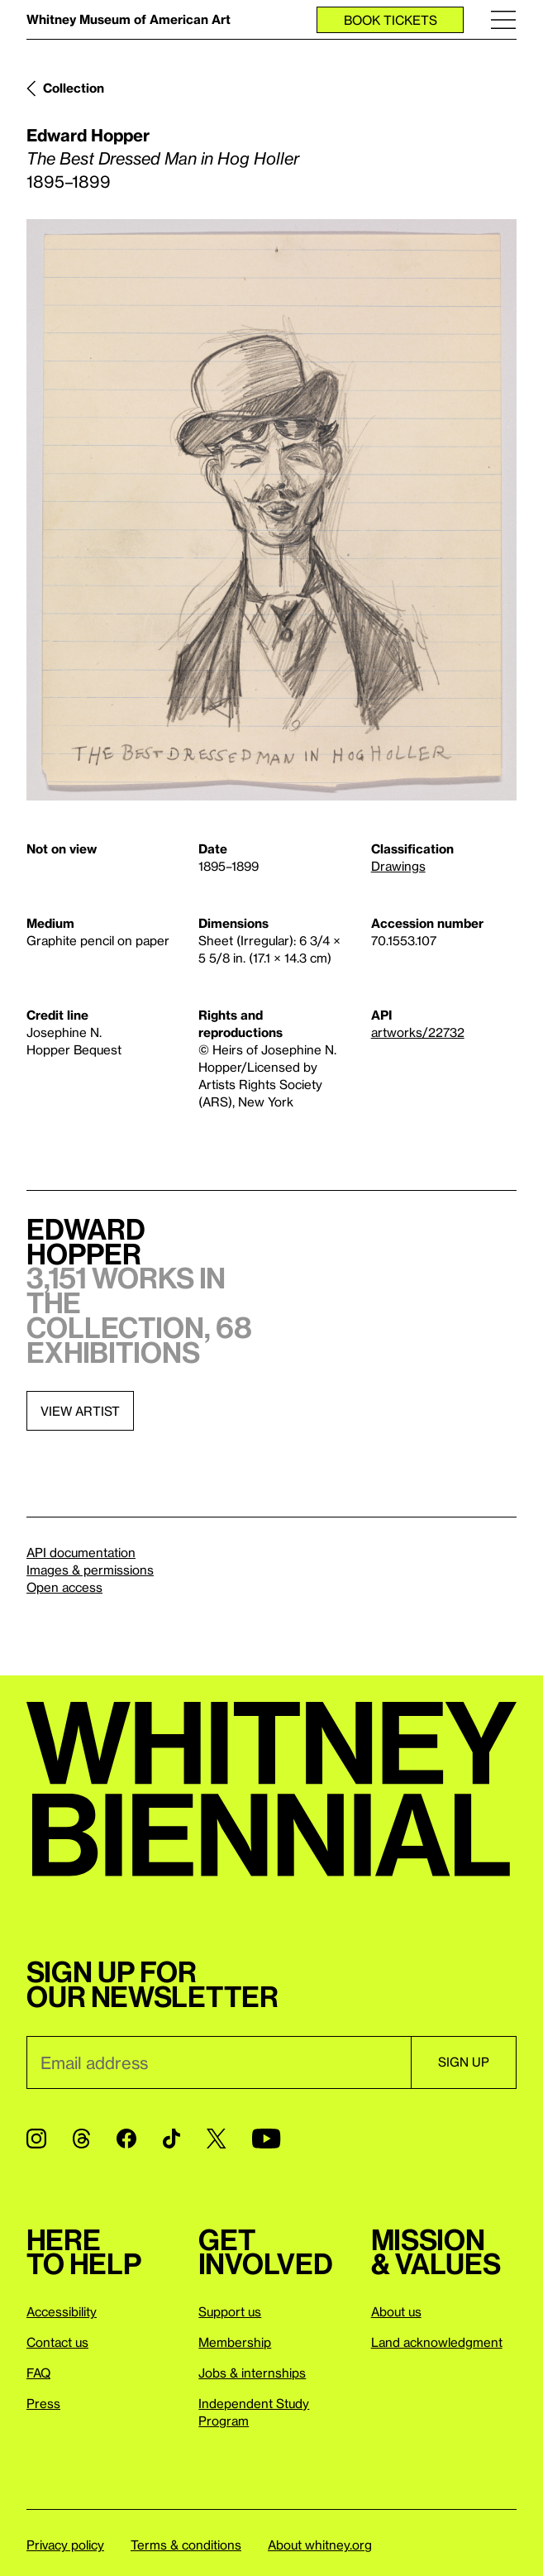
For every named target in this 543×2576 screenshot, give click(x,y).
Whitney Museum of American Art (128, 19)
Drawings (398, 865)
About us (396, 2311)
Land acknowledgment (437, 2342)
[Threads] (81, 2138)
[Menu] (503, 19)
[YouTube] (266, 2138)
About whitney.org (320, 2544)
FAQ (38, 2372)
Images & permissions (90, 1569)
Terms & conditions (186, 2544)
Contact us (57, 2342)
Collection (73, 87)
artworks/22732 (417, 1032)
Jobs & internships (252, 2372)
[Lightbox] (271, 510)
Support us (229, 2311)
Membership (234, 2342)
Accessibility (61, 2311)
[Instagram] (36, 2138)
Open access (64, 1587)
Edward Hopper (88, 135)
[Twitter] (216, 2138)
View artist (80, 1410)
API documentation (81, 1552)
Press (43, 2403)
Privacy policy (65, 2544)
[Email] (218, 2062)
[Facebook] (126, 2138)
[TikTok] (171, 2138)
